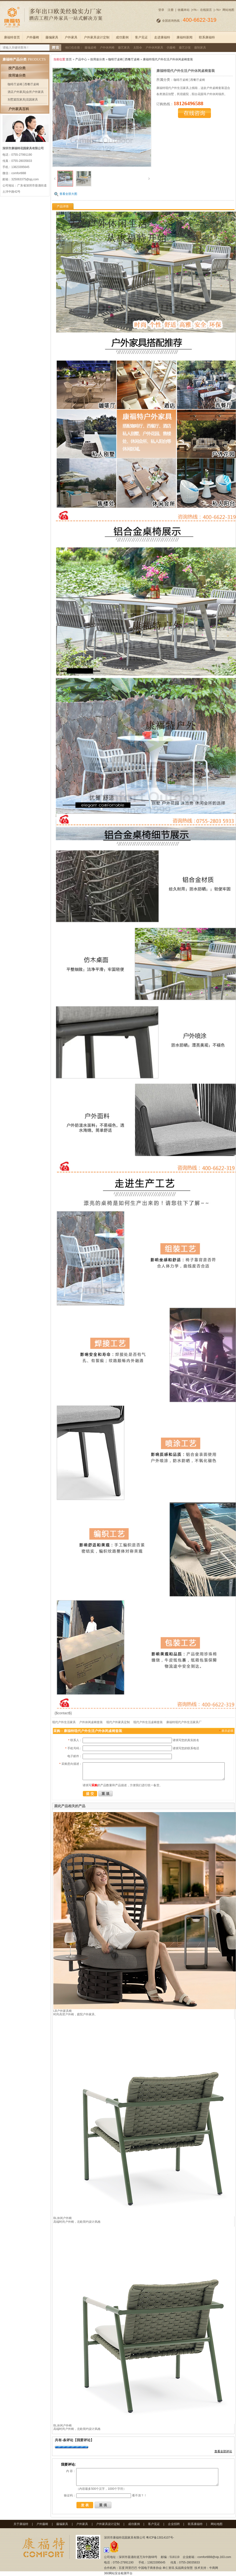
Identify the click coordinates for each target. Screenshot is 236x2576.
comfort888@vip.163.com (214, 2557)
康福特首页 (12, 37)
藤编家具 (51, 37)
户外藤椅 (32, 37)
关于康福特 (21, 2524)
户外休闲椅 (107, 47)
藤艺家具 (124, 47)
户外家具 (71, 37)
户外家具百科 (18, 109)
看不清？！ (139, 2495)
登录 (161, 10)
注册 (171, 10)
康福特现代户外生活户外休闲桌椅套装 (168, 59)
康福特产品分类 (14, 59)
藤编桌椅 (90, 47)
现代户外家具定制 (118, 1722)
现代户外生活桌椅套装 (148, 1722)
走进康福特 (162, 37)
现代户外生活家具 (64, 1722)
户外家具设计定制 (96, 37)
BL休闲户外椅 (62, 2218)
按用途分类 (17, 75)
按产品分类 (17, 68)
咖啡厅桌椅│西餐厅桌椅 (23, 84)
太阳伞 (137, 47)
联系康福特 (207, 37)
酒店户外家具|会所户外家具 (26, 92)
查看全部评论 (223, 2451)
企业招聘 (174, 2524)
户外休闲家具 (154, 47)
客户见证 (141, 37)
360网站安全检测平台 (118, 2573)
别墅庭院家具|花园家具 (23, 99)
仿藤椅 (171, 47)
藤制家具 (200, 47)
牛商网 (213, 2568)
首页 (69, 59)
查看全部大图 (68, 194)
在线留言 (206, 10)
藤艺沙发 (185, 47)
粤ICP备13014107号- (160, 2537)
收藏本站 (184, 10)
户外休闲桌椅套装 (91, 1722)
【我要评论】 (83, 2440)
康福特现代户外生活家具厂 (184, 1722)
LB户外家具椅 (62, 2011)
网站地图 (228, 10)
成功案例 (122, 37)
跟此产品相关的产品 (69, 1806)
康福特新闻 (184, 37)
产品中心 (81, 59)
